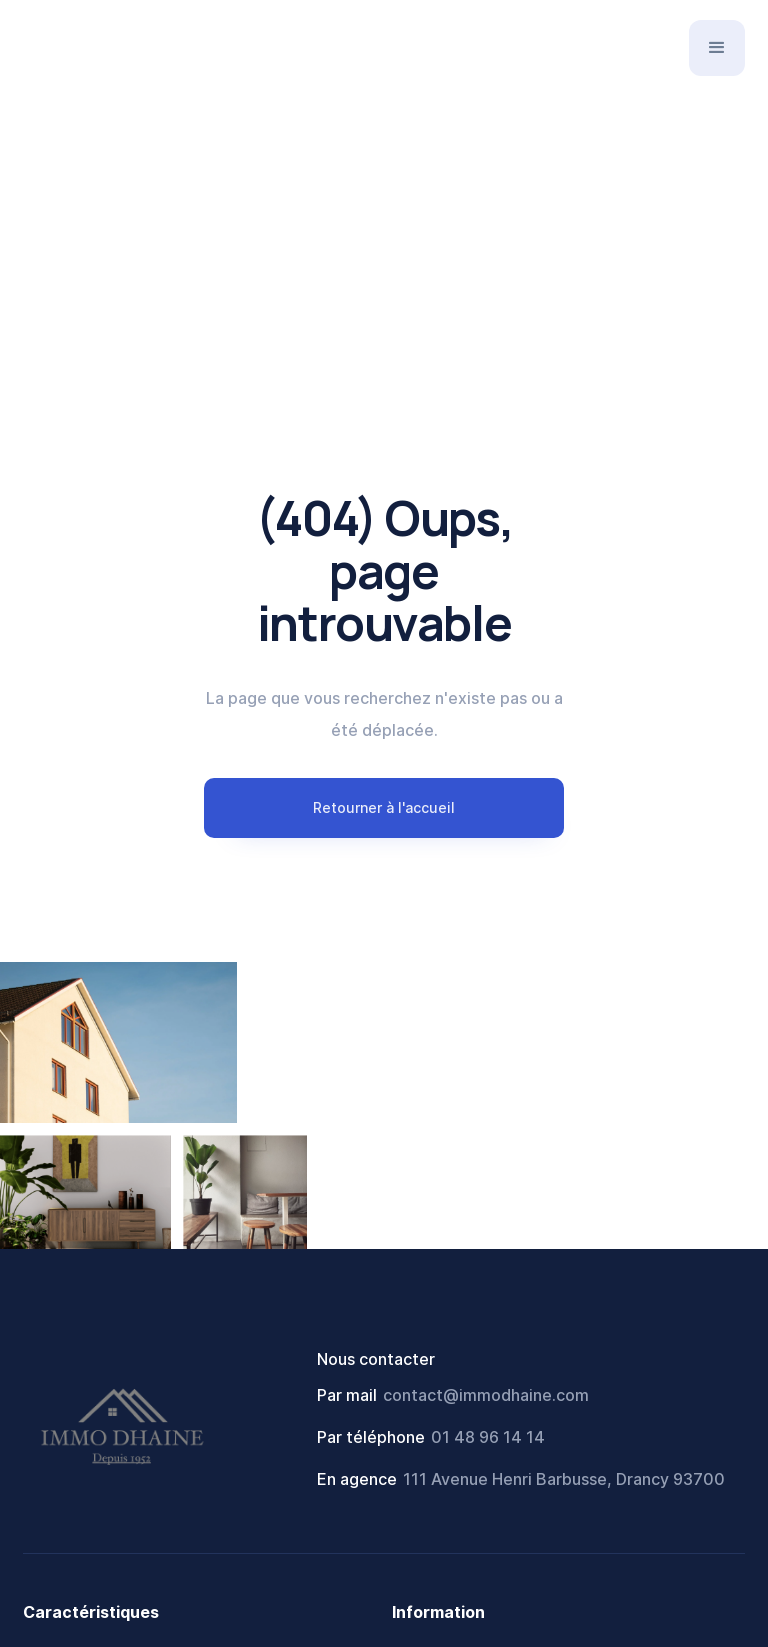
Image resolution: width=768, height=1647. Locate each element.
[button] (717, 48)
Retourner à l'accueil (384, 807)
